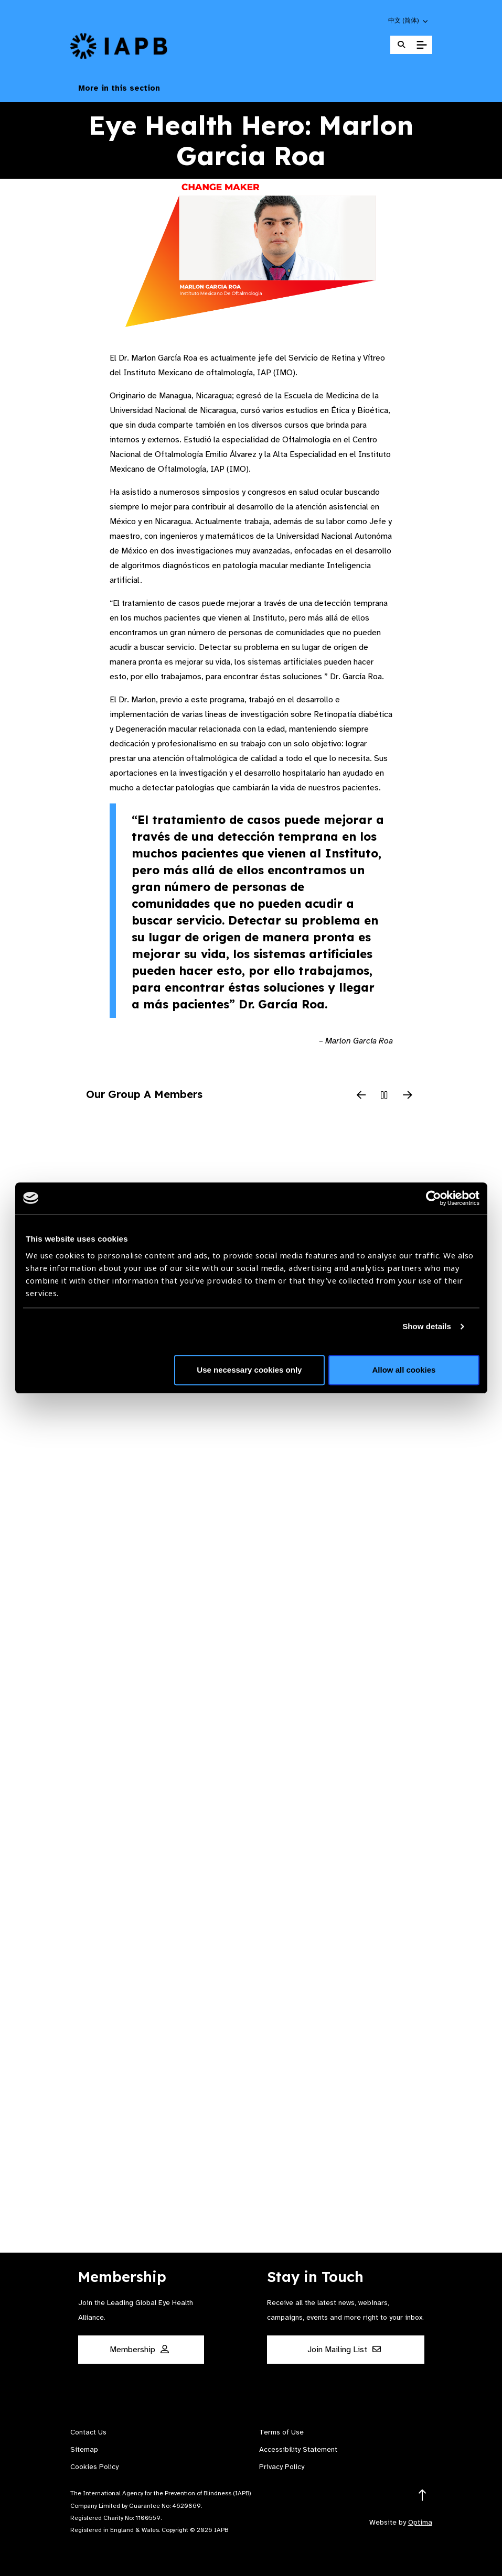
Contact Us (88, 2432)
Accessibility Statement (298, 2449)
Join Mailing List (344, 2349)
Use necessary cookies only (249, 1369)
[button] (408, 20)
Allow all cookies (404, 1369)
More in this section (251, 88)
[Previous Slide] (361, 1096)
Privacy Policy (281, 2466)
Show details (426, 1326)
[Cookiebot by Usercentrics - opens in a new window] (433, 1198)
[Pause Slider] (384, 1096)
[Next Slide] (407, 1096)
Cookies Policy (94, 2466)
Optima (420, 2522)
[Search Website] (401, 45)
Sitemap (84, 2449)
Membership (139, 2349)
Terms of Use (281, 2432)
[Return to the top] (422, 2495)
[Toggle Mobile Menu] (421, 45)
